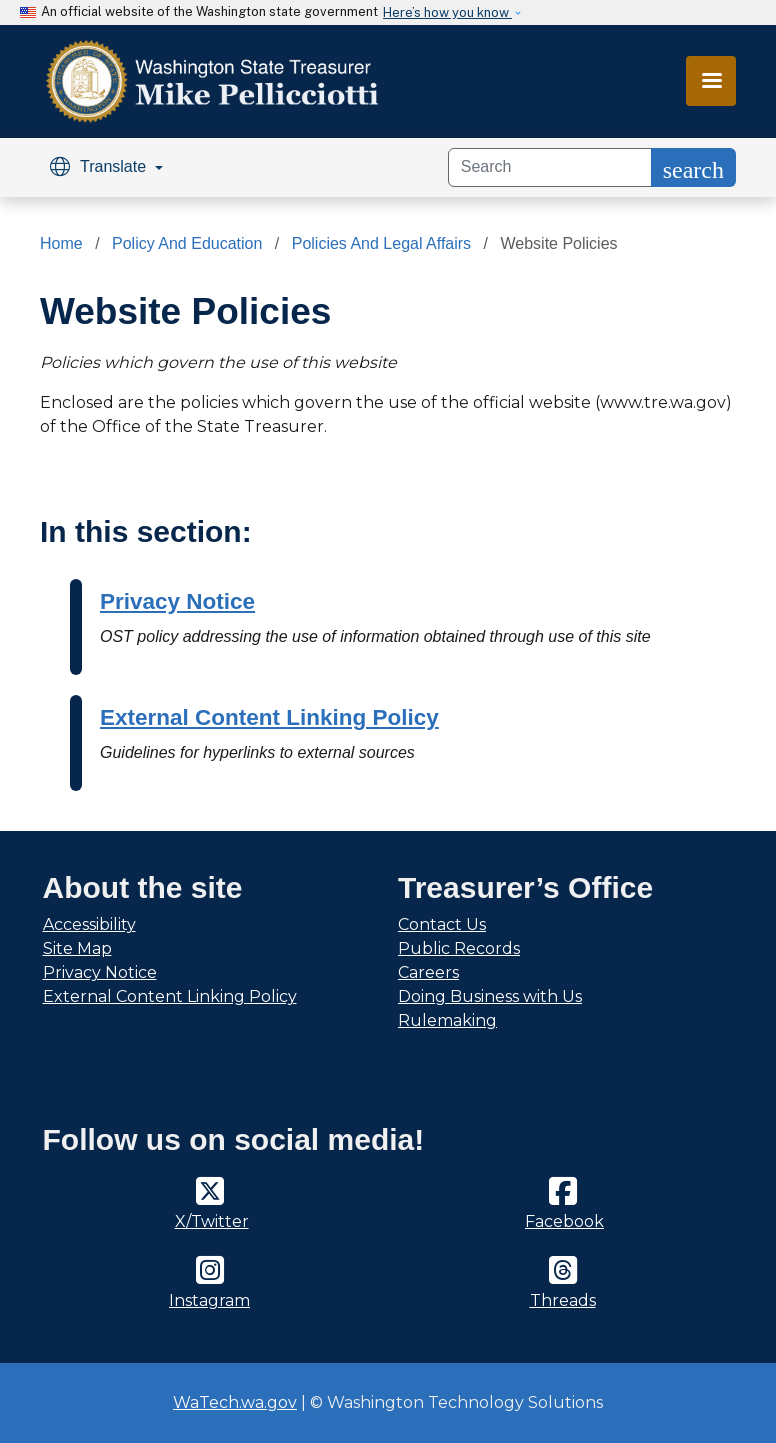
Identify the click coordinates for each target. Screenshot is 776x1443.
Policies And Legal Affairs (381, 243)
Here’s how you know (447, 12)
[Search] (550, 167)
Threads (563, 1300)
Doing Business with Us (490, 996)
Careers (428, 972)
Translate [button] (100, 166)
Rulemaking (447, 1020)
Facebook (564, 1221)
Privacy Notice (177, 601)
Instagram (209, 1300)
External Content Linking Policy (269, 717)
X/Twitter (212, 1221)
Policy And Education (187, 243)
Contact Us (442, 924)
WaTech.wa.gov (235, 1402)
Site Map (77, 948)
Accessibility (89, 924)
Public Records (459, 948)
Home (61, 243)
